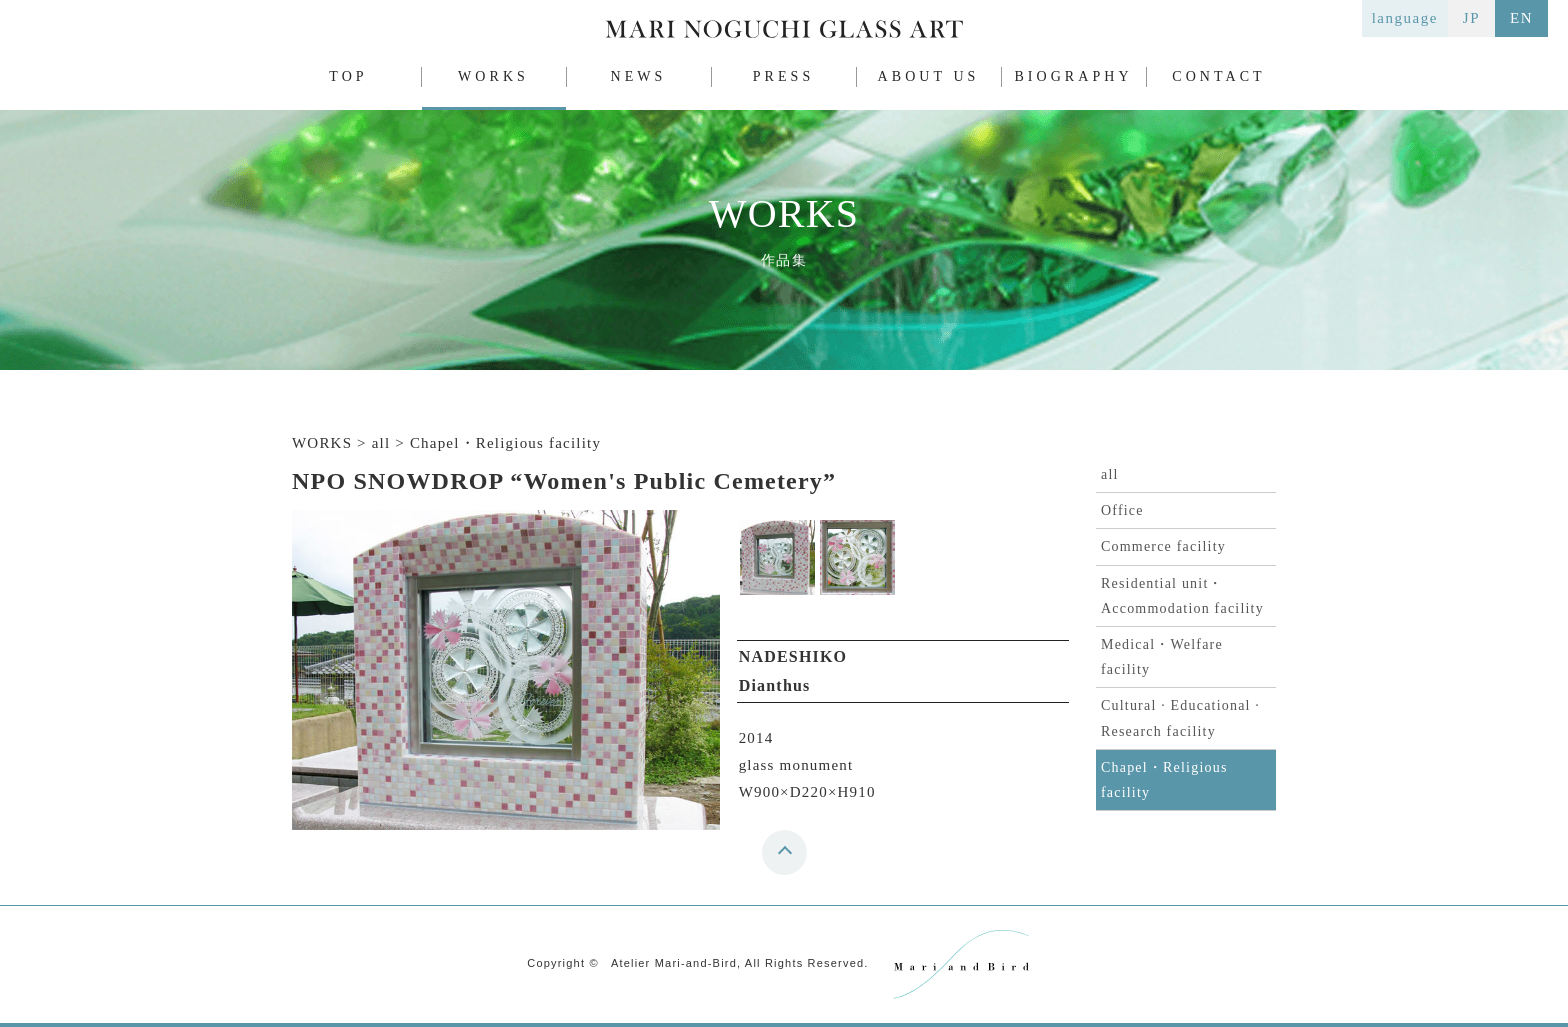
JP (1471, 18)
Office (1122, 510)
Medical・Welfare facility (1162, 657)
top (789, 859)
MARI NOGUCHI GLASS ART (784, 33)
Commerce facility (1163, 546)
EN (1521, 18)
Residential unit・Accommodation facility (1182, 596)
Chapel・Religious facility (1164, 780)
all (1110, 474)
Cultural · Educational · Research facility (1180, 718)
